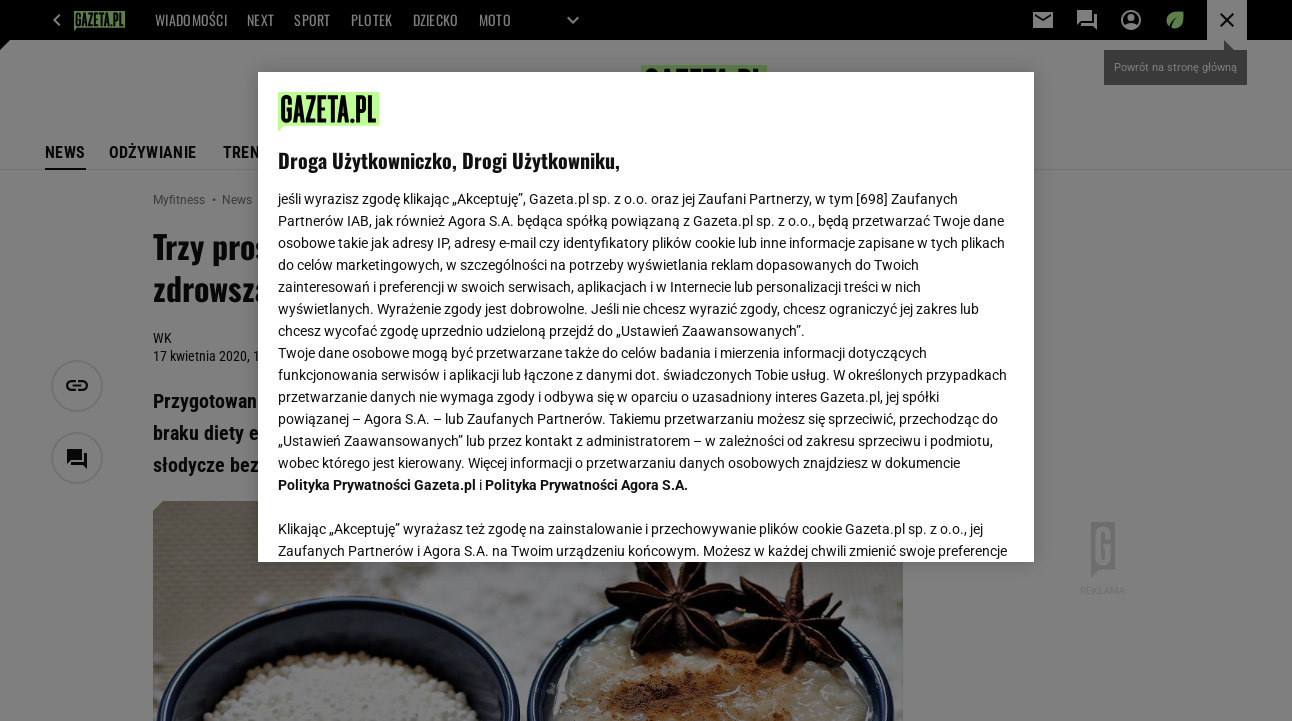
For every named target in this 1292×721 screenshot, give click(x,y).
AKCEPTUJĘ (945, 523)
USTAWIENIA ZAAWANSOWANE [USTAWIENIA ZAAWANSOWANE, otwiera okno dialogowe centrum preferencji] (409, 522)
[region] (645, 317)
